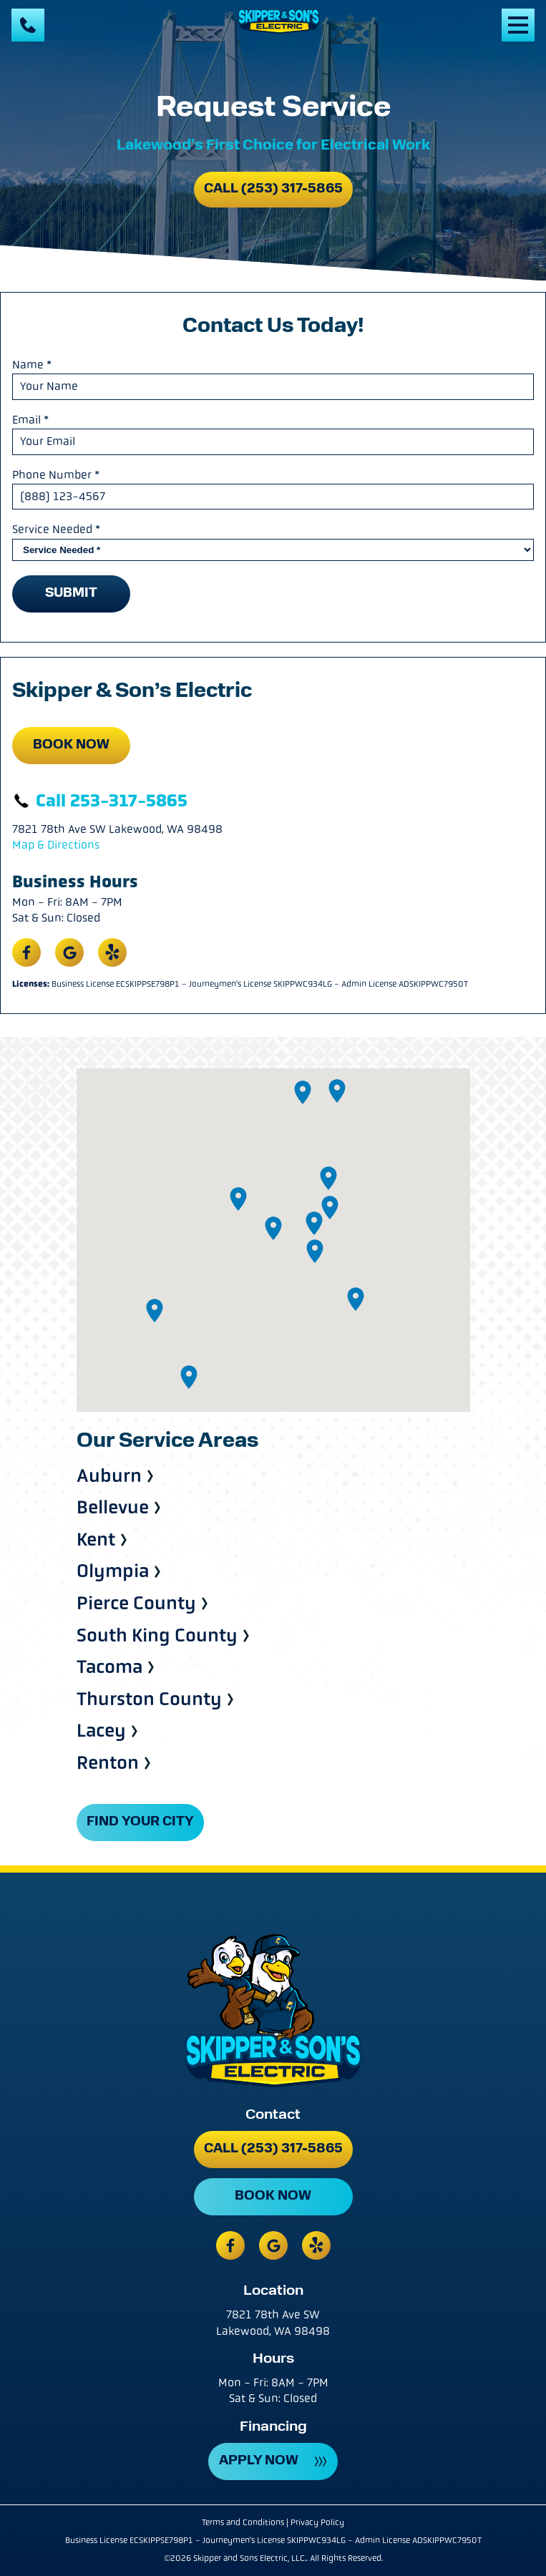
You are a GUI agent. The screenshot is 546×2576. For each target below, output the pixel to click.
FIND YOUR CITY (140, 1822)
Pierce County (136, 1604)
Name (32, 364)
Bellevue (113, 1508)
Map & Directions (55, 845)
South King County (157, 1636)
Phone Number (55, 475)
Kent (96, 1540)
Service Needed (56, 529)
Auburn (109, 1476)
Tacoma (109, 1667)
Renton (108, 1763)
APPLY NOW (258, 2461)
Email (30, 419)
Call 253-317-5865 (99, 801)
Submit (71, 593)
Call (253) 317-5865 (273, 189)
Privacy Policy (317, 2522)
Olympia (113, 1571)
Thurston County (149, 1699)
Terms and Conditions (243, 2522)
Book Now (71, 745)
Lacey (101, 1731)
